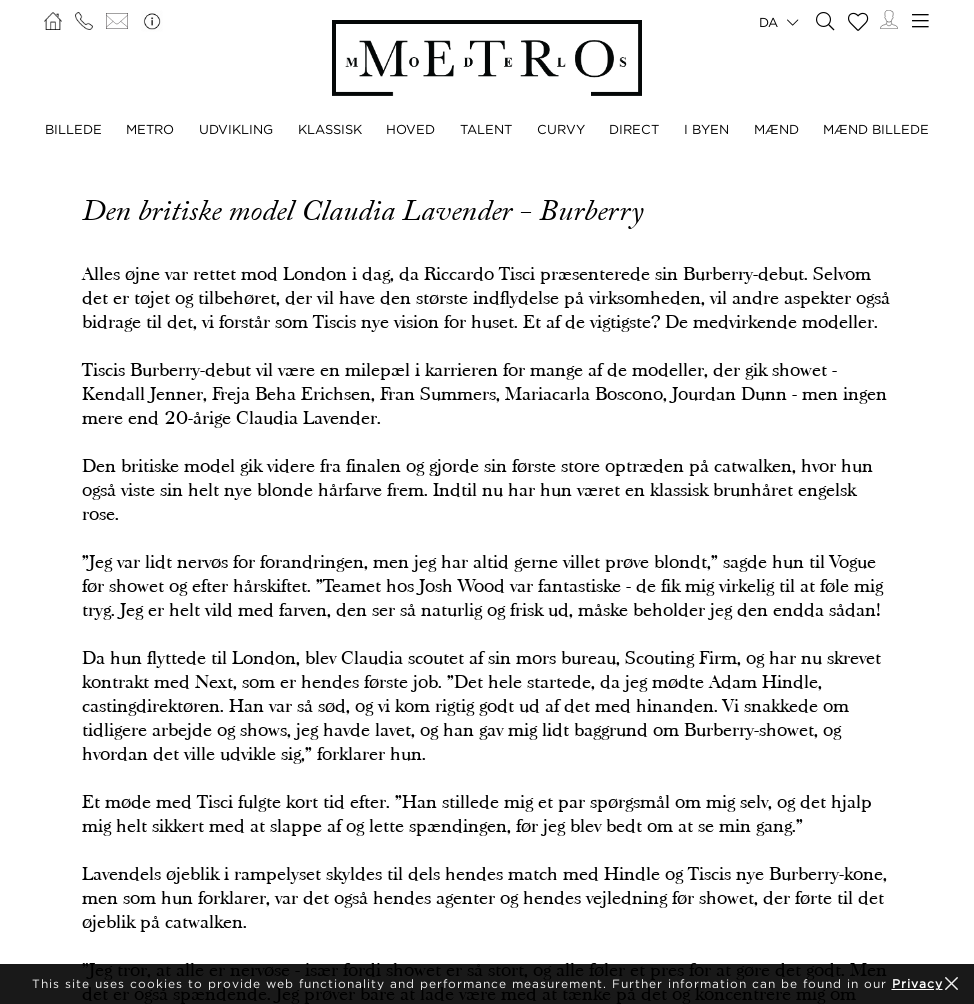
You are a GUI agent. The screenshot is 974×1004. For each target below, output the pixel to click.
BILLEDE (73, 129)
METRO (150, 129)
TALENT (486, 129)
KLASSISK (330, 129)
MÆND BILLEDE (876, 129)
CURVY (561, 129)
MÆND (776, 129)
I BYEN (706, 129)
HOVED (410, 129)
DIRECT (634, 129)
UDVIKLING (236, 129)
